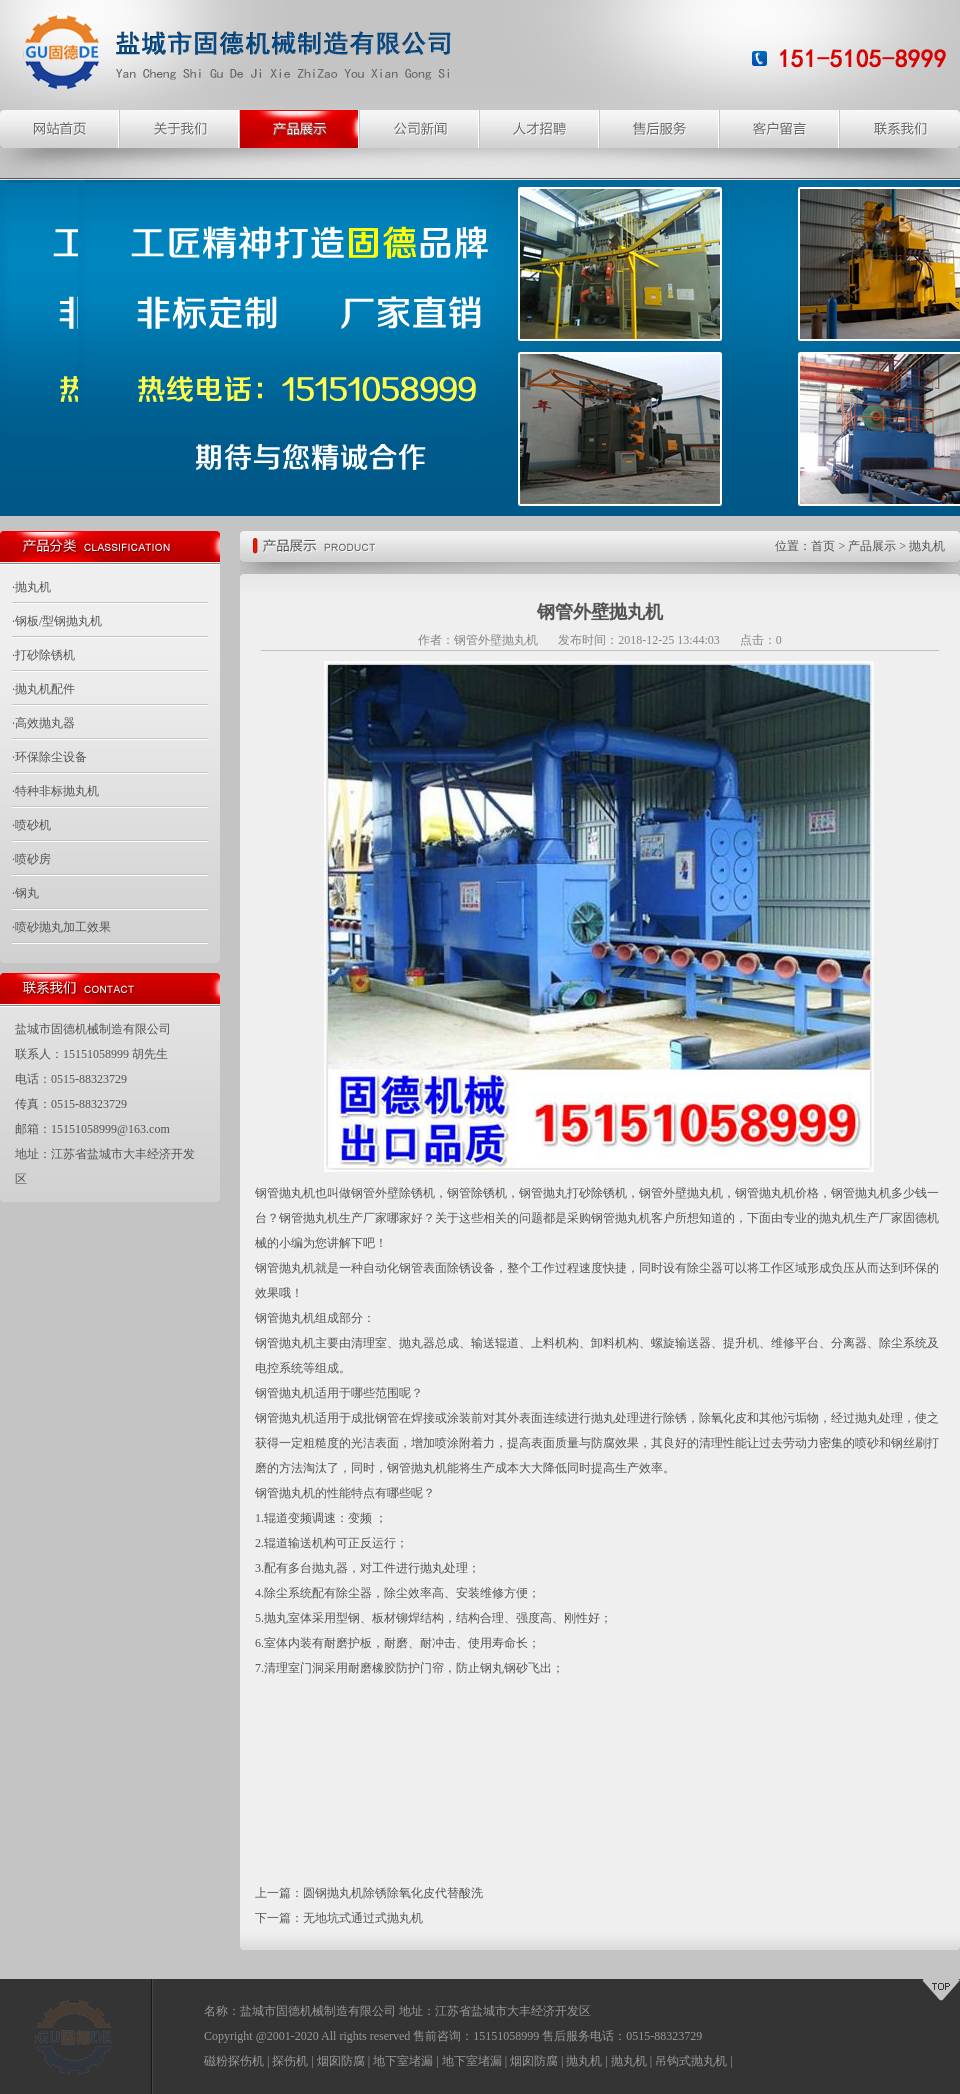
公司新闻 (420, 129)
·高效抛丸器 (43, 723)
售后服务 (660, 129)
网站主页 (60, 129)
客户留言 (780, 129)
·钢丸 (25, 893)
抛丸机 (927, 546)
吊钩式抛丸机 (691, 2061)
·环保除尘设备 (49, 757)
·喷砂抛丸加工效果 (61, 927)
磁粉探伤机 (234, 2061)
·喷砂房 (31, 859)
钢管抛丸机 (285, 1193)
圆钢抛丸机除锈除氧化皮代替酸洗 (393, 1893)
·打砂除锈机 (43, 655)
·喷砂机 (31, 825)
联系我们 (900, 129)
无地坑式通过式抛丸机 (363, 1918)
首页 (823, 546)
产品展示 (300, 129)
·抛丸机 (31, 587)
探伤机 (290, 2061)
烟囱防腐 (341, 2061)
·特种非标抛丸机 (55, 791)
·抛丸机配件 (43, 689)
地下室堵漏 (403, 2061)
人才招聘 (540, 129)
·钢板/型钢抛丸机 (57, 621)
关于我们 (180, 129)
